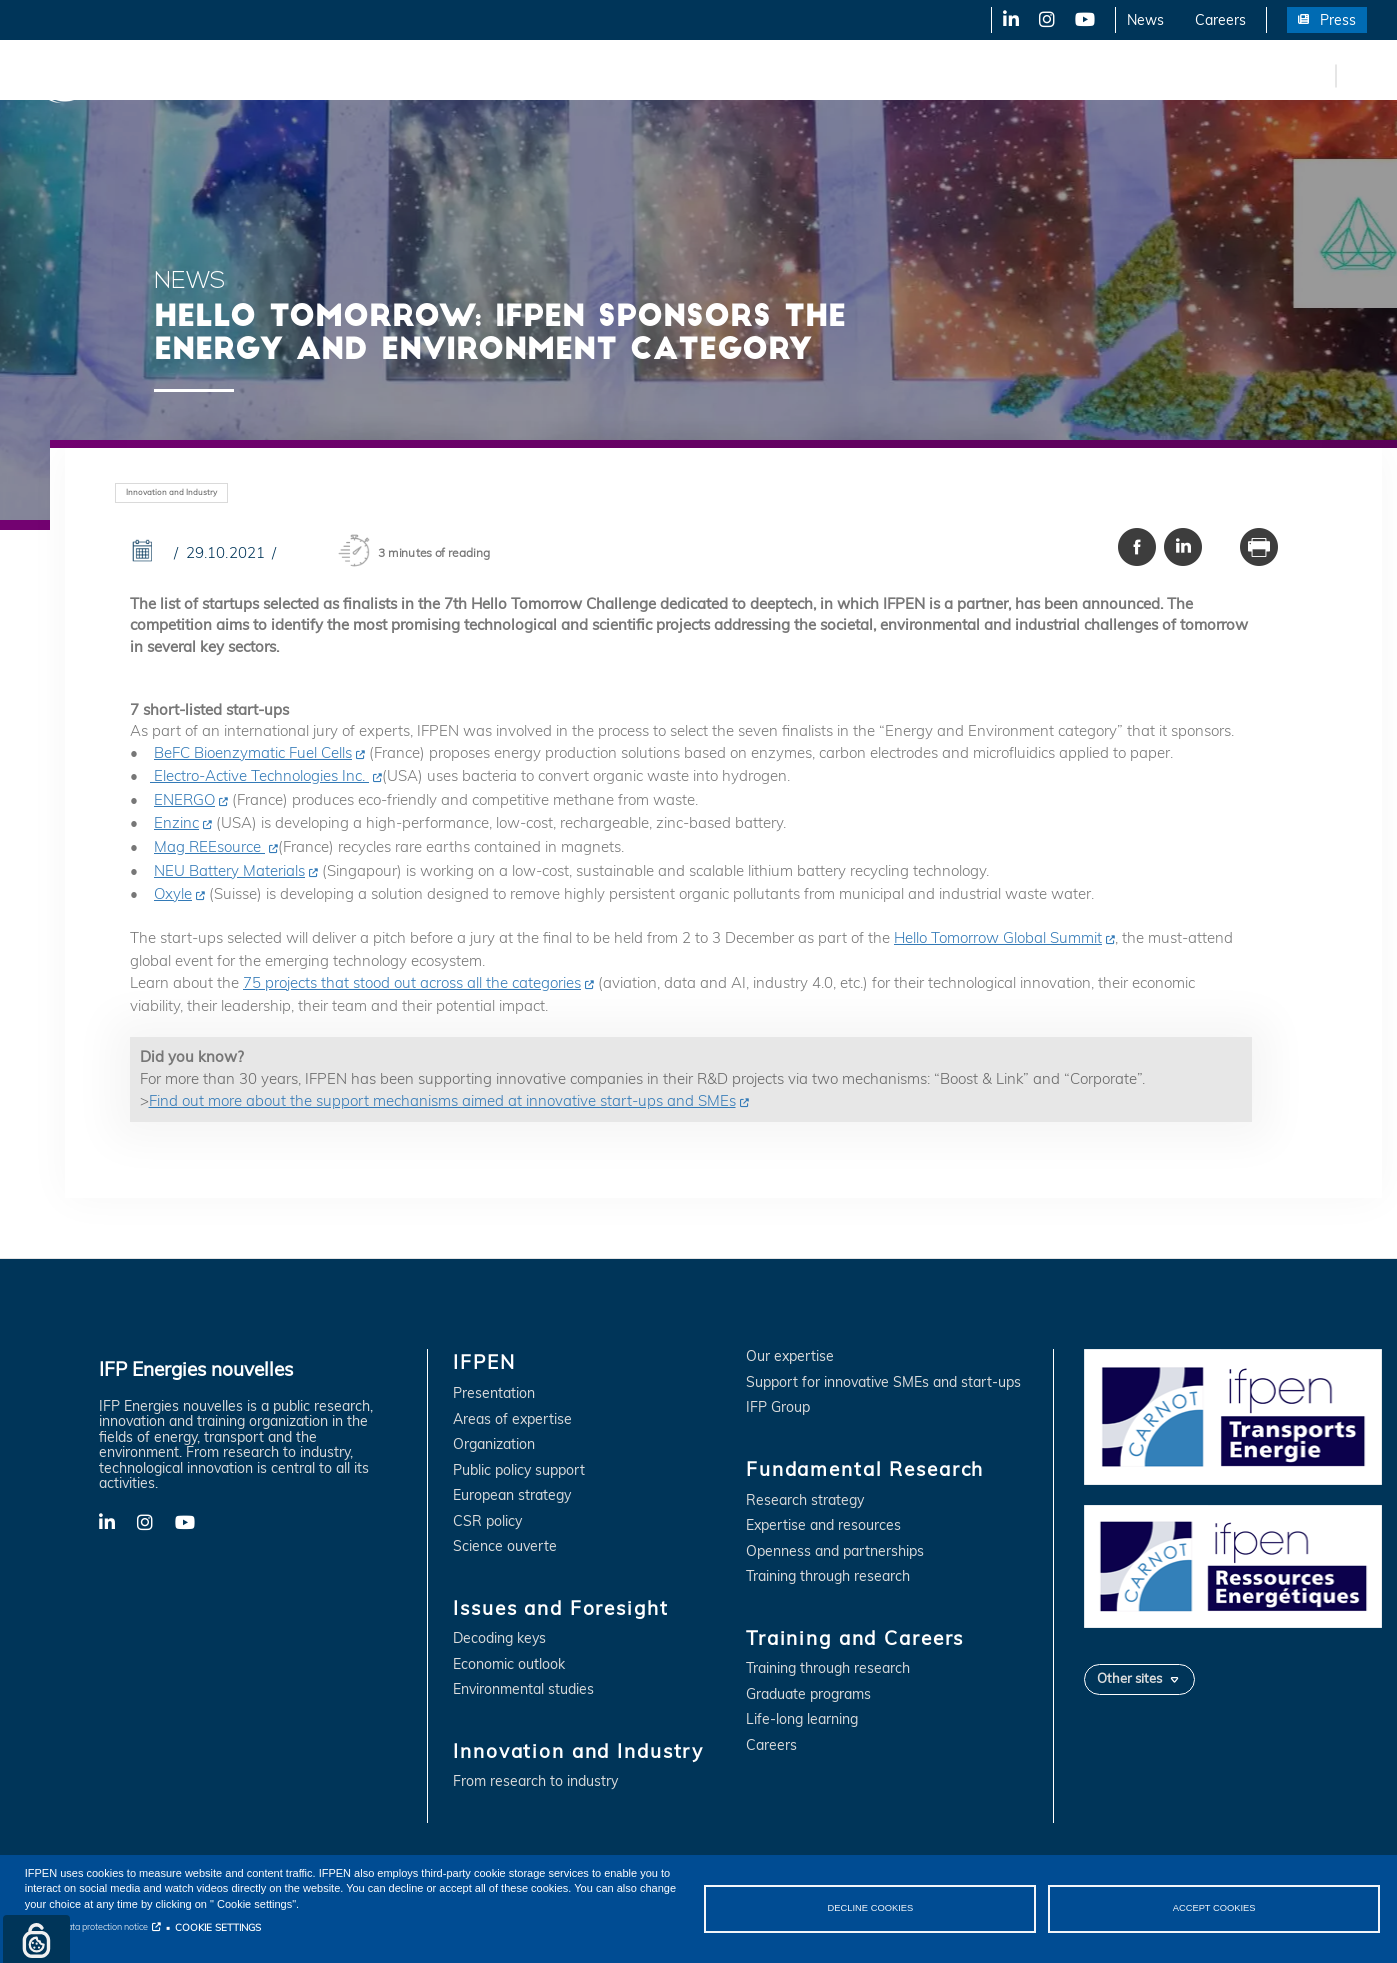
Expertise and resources (823, 1525)
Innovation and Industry (501, 75)
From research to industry (535, 1781)
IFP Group (778, 1407)
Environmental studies (523, 1689)
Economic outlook (509, 1664)
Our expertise (790, 1356)
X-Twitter (1045, 20)
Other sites (1129, 1678)
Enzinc (176, 822)
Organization (494, 1444)
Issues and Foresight (327, 75)
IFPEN (208, 75)
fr (1317, 75)
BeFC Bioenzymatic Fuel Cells (253, 752)
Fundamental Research (684, 75)
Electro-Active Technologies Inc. (259, 775)
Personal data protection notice (86, 1926)
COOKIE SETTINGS (218, 1927)
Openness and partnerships (835, 1551)
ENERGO (184, 799)
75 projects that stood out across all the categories (412, 982)
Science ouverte (505, 1546)
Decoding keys (499, 1638)
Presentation (494, 1393)
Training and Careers (857, 75)
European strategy (512, 1495)
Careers (1220, 20)
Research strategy (805, 1500)
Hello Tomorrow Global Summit (998, 937)
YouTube (1083, 20)
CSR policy (487, 1521)
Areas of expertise (512, 1419)
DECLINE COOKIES (871, 1908)
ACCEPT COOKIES (1214, 1908)
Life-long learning (802, 1719)
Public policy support (519, 1470)
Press (1338, 20)
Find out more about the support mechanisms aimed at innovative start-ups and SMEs (442, 1100)
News (1145, 20)
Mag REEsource (209, 846)
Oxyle (173, 893)
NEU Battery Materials (229, 870)
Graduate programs (808, 1694)
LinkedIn (1004, 20)
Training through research (828, 1576)
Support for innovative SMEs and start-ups (883, 1382)
